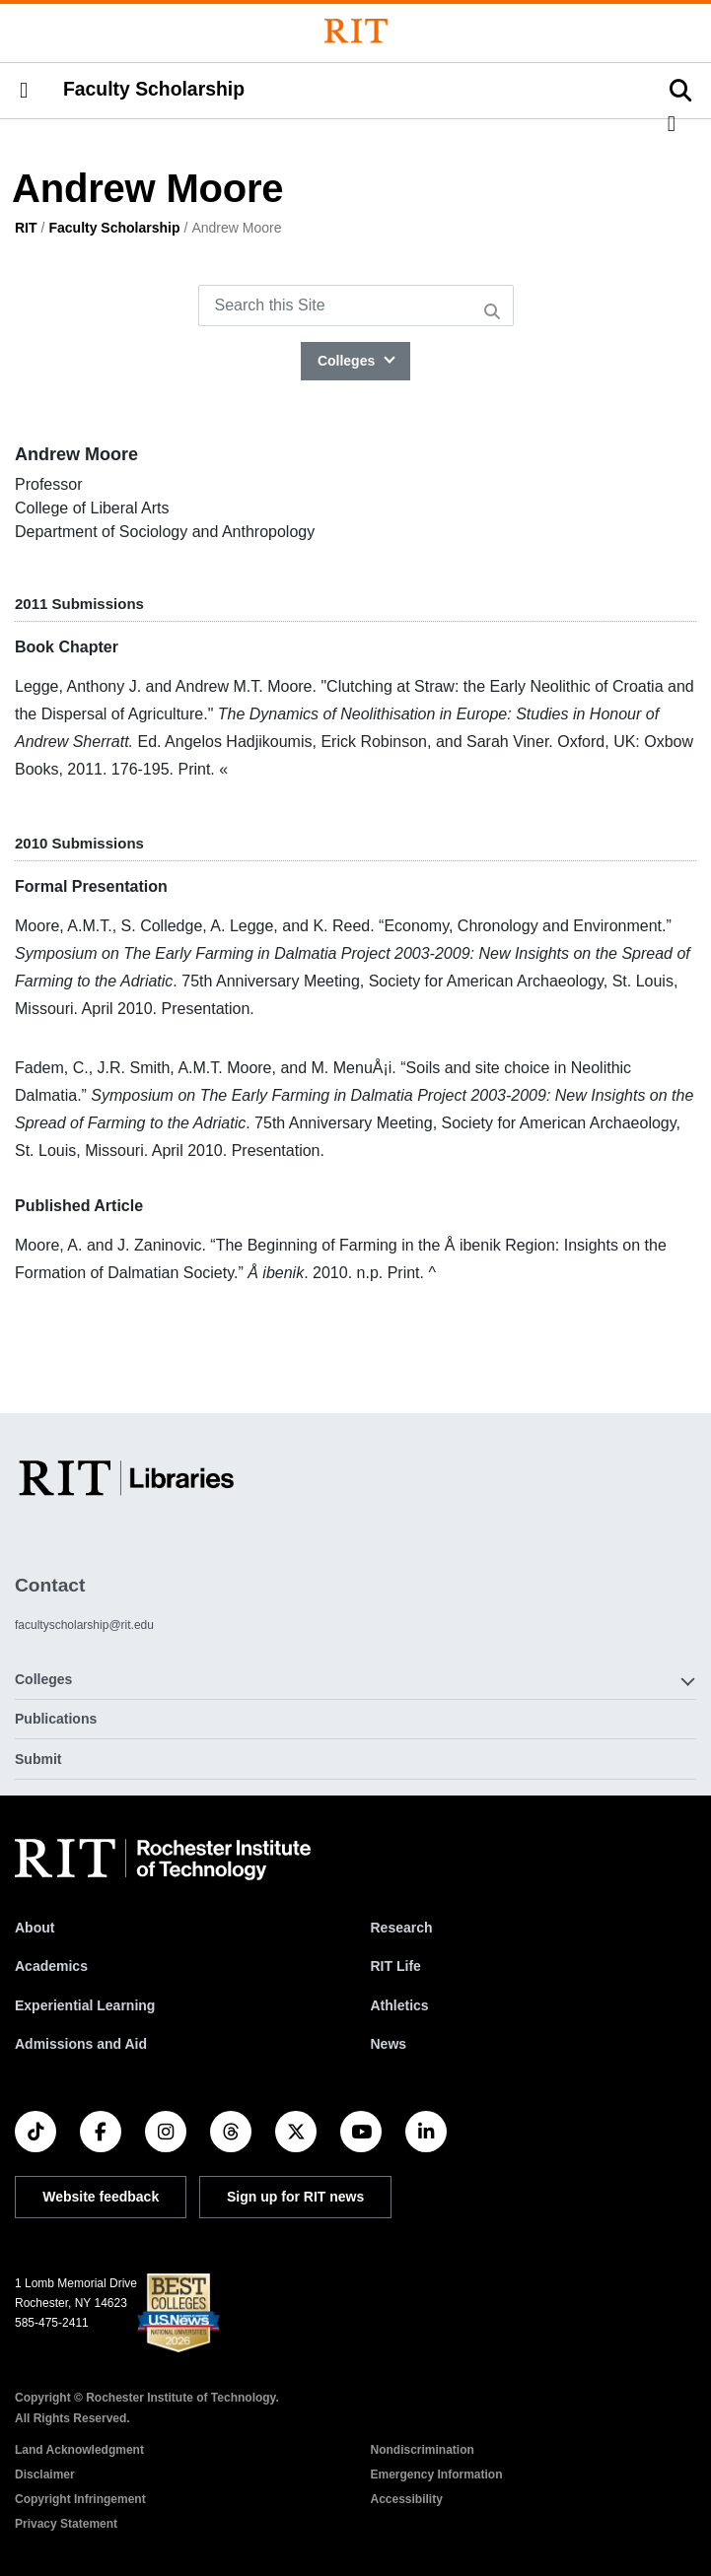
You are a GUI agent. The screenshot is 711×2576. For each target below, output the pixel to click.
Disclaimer (45, 2474)
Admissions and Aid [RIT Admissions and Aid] (81, 2044)
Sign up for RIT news (295, 2196)
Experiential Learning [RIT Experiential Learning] (85, 2005)
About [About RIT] (34, 1927)
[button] (24, 90)
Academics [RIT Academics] (51, 1966)
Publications (56, 1719)
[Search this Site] (356, 305)
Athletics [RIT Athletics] (400, 2005)
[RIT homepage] (163, 1859)
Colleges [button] (43, 1679)
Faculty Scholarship (154, 89)
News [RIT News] (389, 2044)
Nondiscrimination (422, 2450)
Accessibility (407, 2499)
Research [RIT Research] (402, 1927)
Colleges (348, 361)
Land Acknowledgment (79, 2450)
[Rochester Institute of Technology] (356, 31)
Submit (38, 1759)
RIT (26, 228)
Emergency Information (437, 2474)
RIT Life (396, 1966)
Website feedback (100, 2196)
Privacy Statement (66, 2524)
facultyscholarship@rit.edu (84, 1625)
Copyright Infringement (80, 2499)
